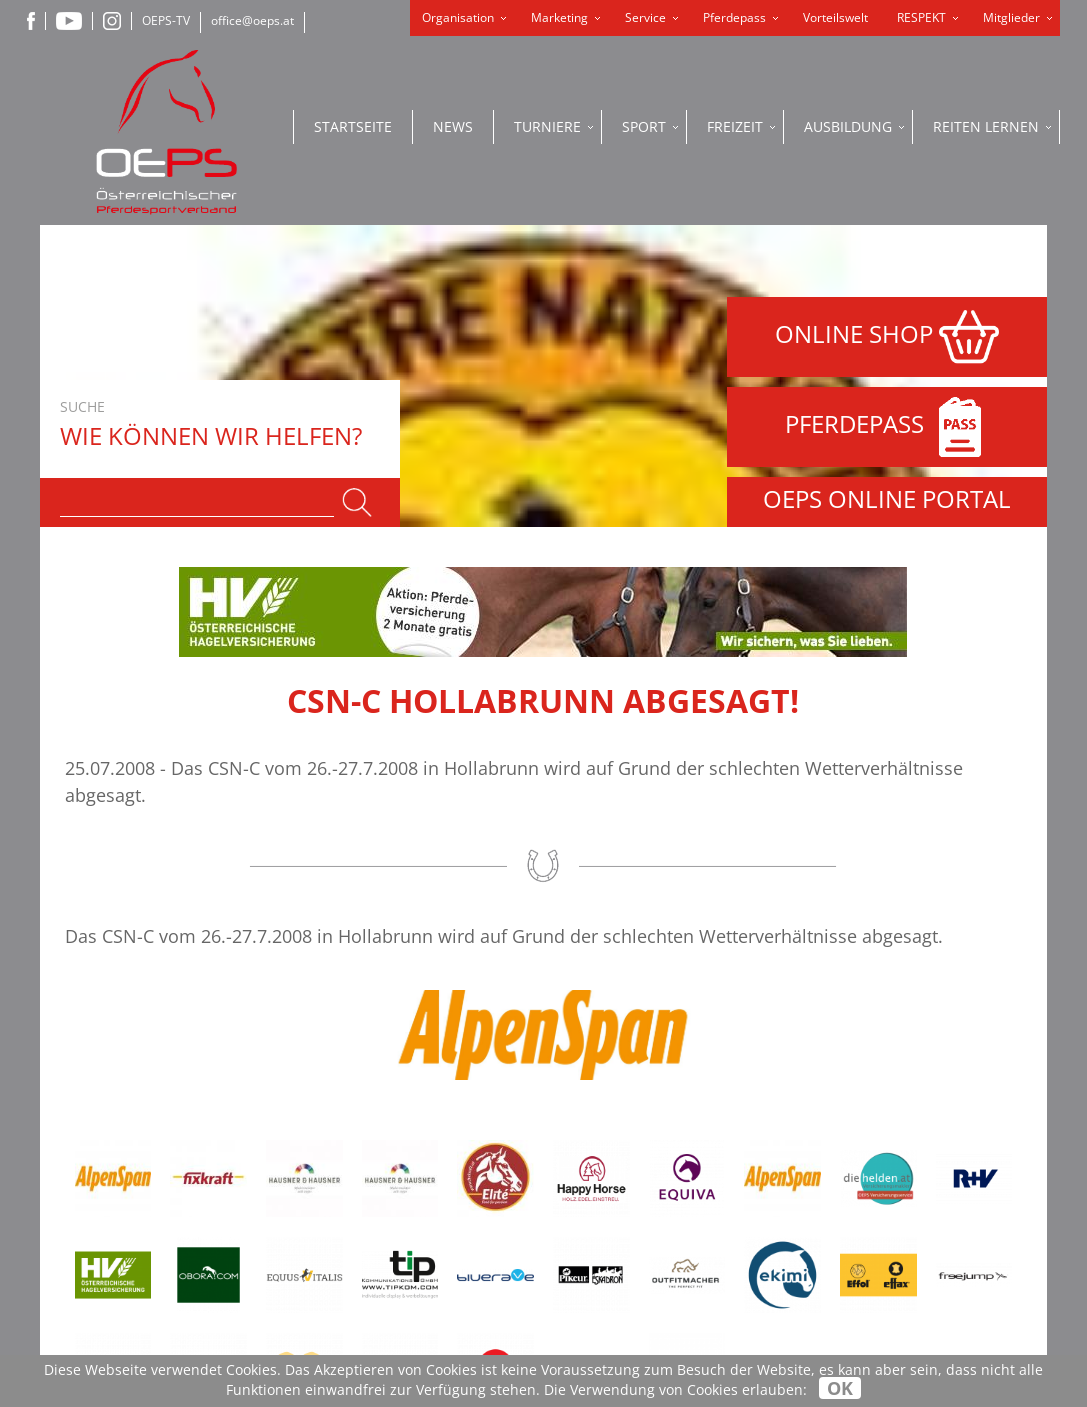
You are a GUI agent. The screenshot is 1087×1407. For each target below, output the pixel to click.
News (453, 126)
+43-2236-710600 (413, 1212)
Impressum (583, 1159)
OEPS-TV (166, 20)
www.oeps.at (367, 1296)
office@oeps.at (252, 20)
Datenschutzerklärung (633, 1132)
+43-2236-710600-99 (421, 1233)
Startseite (353, 126)
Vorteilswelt (835, 17)
